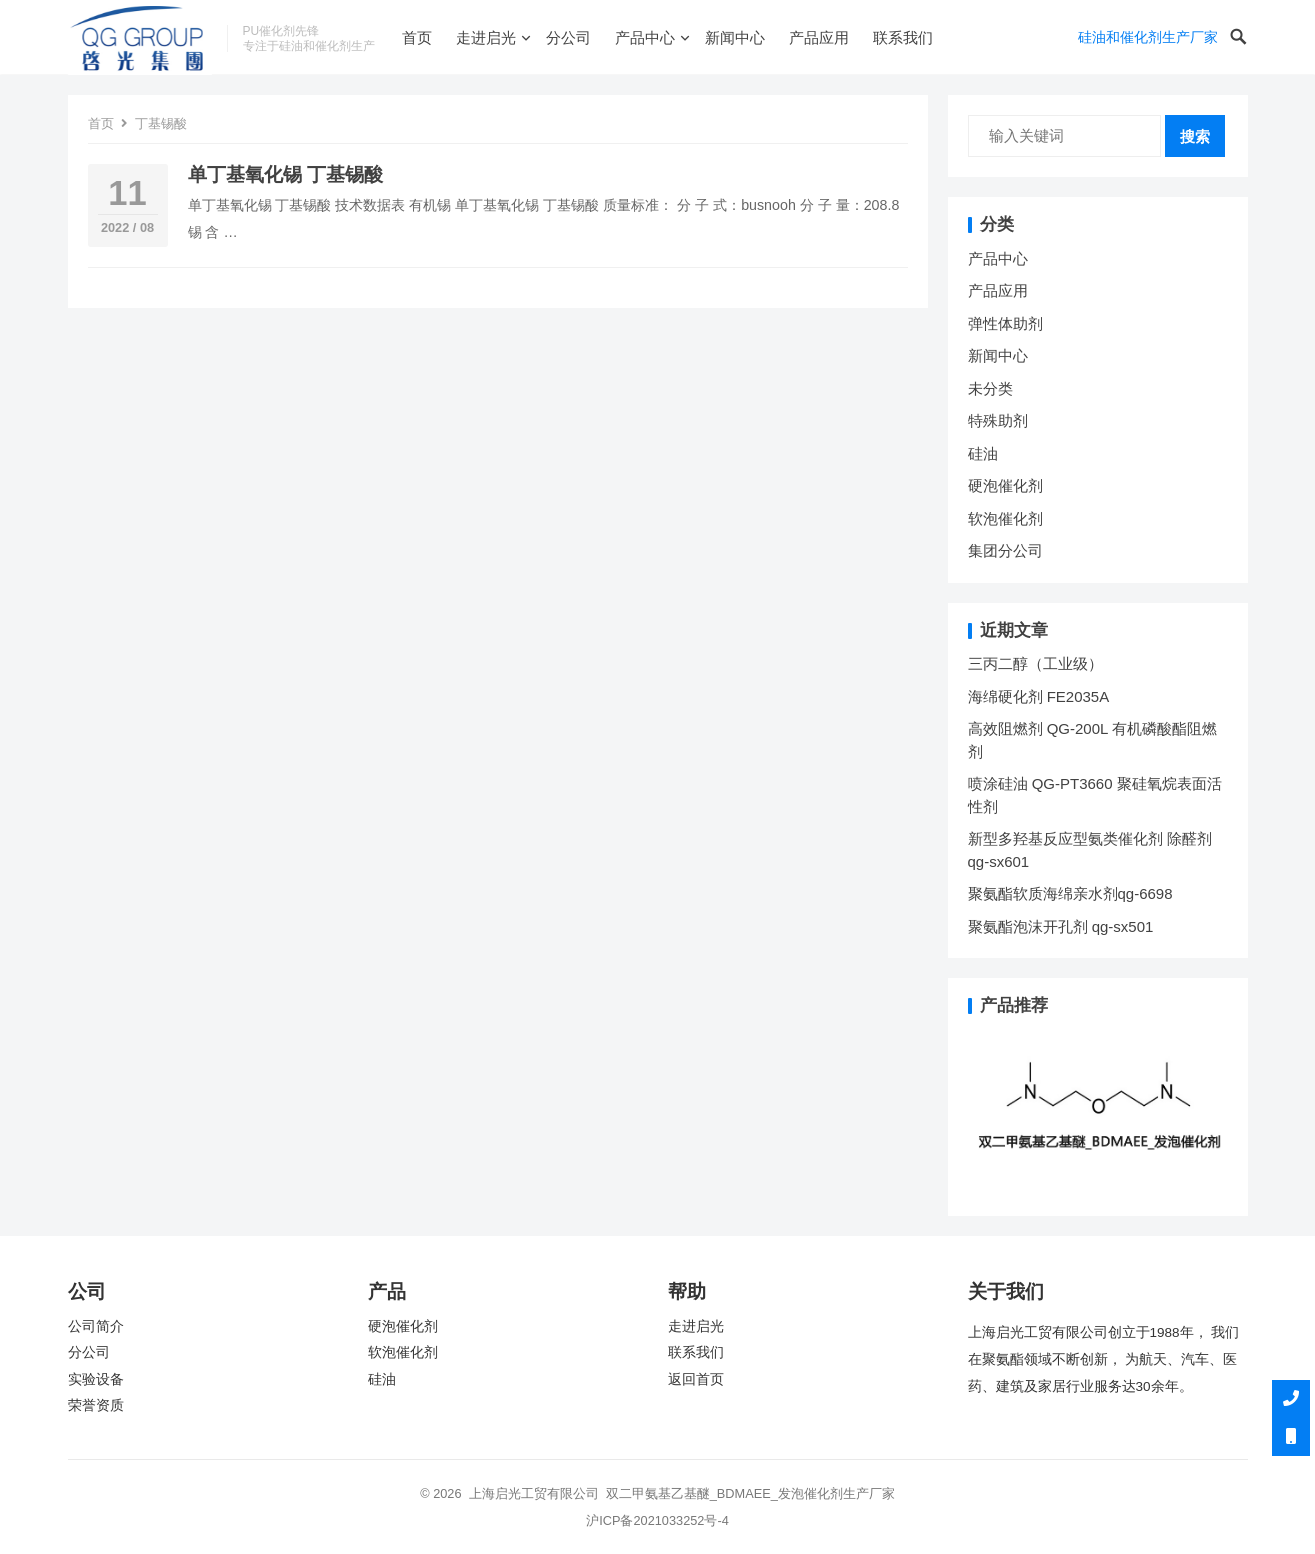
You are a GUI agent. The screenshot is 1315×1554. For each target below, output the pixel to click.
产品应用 (819, 37)
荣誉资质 (96, 1405)
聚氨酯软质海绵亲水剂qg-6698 (1070, 893)
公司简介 (96, 1326)
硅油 (983, 453)
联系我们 (903, 37)
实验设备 (96, 1379)
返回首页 (696, 1379)
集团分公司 (1005, 550)
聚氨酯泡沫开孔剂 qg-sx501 (1063, 926)
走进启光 (486, 37)
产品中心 (645, 37)
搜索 (1195, 136)
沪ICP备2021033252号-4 (657, 1520)
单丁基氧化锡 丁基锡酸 (285, 174)
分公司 (568, 37)
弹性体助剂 (1005, 323)
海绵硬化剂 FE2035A (1039, 696)
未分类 (990, 388)
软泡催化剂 (1005, 518)
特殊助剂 (998, 420)
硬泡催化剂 (1005, 485)
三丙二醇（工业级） (1035, 663)
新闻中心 (735, 37)
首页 (417, 37)
